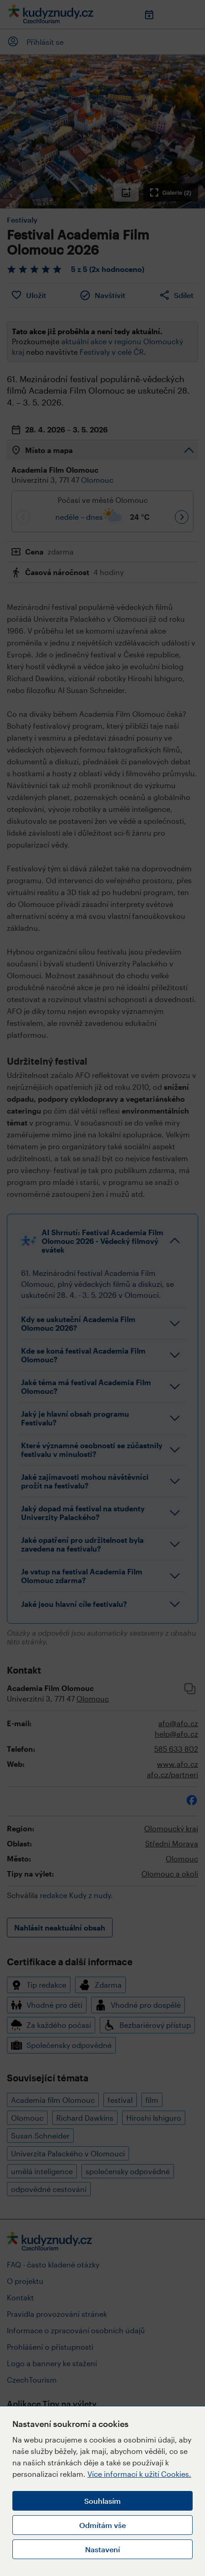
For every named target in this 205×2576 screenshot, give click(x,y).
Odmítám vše (102, 2525)
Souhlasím (102, 2500)
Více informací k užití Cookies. (139, 2473)
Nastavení (102, 2549)
